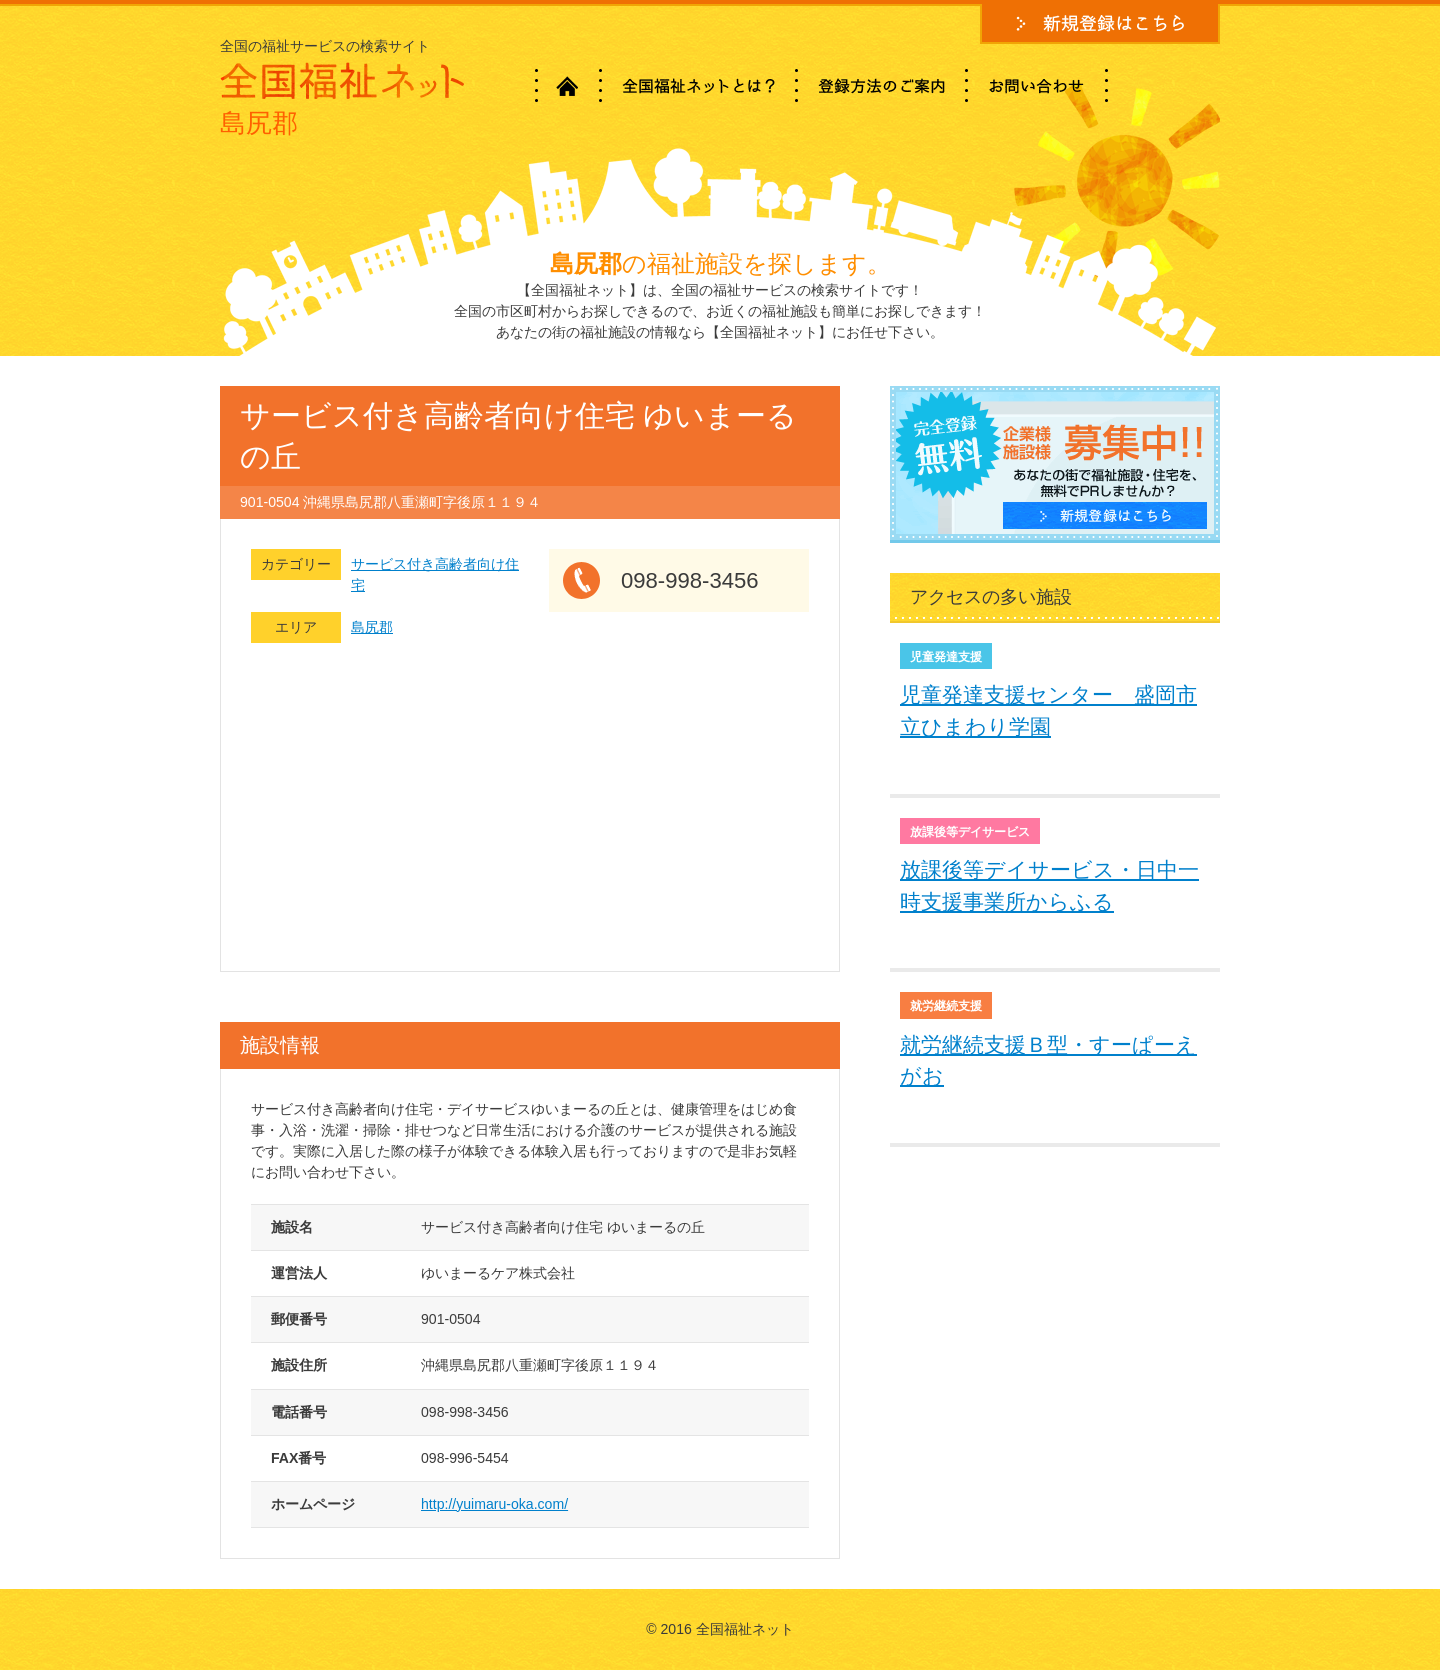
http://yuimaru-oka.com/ (494, 1504)
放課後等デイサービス (970, 832)
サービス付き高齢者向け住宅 (435, 574)
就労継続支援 (946, 1006)
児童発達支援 (946, 657)
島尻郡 (372, 627)
